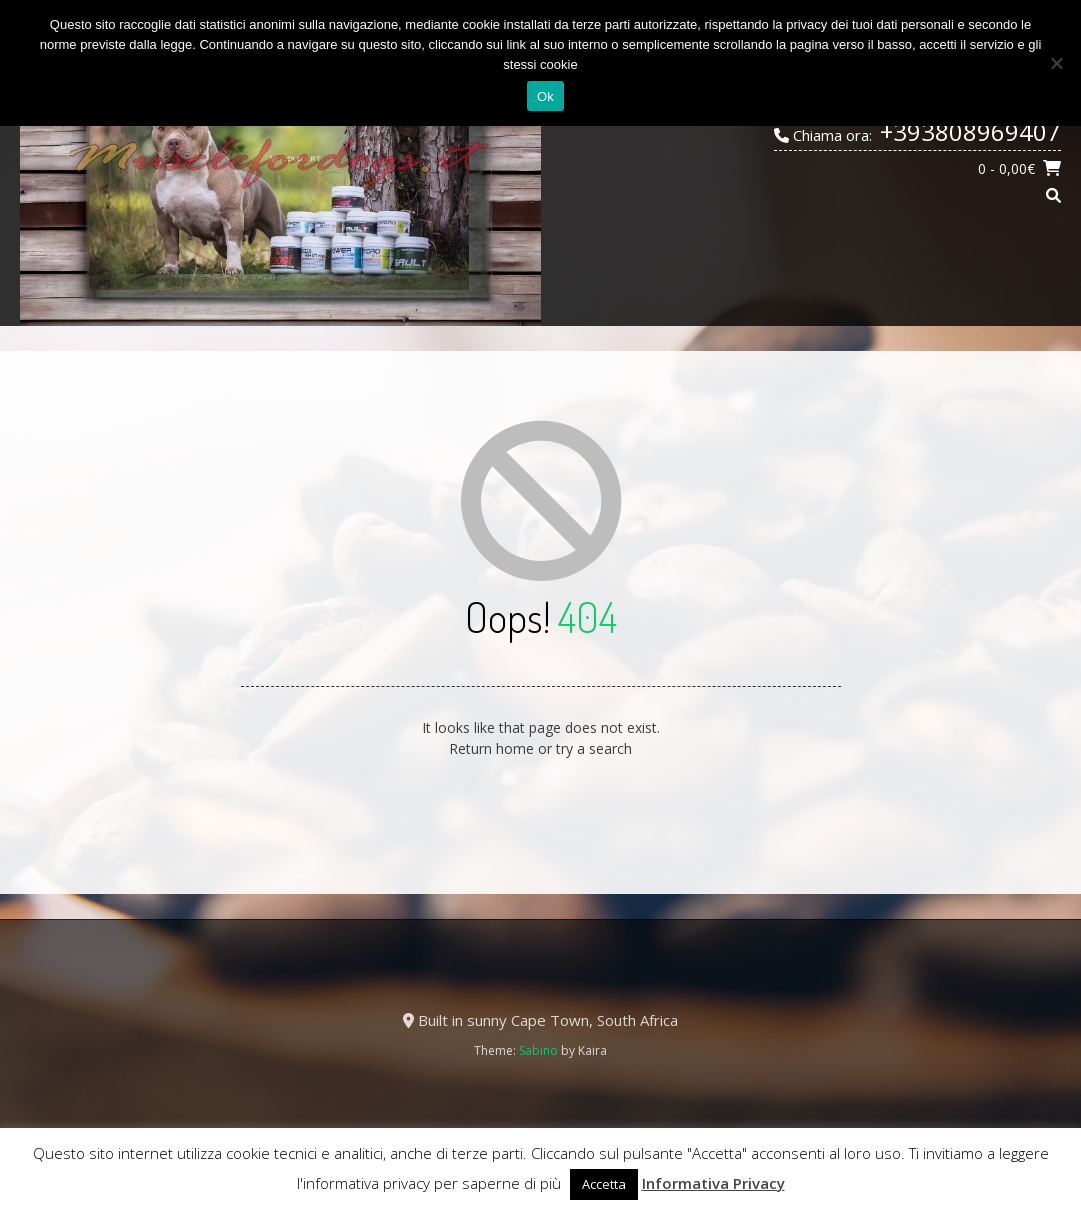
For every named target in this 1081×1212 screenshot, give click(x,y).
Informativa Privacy (713, 1183)
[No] (1056, 63)
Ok (545, 96)
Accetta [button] (604, 1184)
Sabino (538, 1050)
